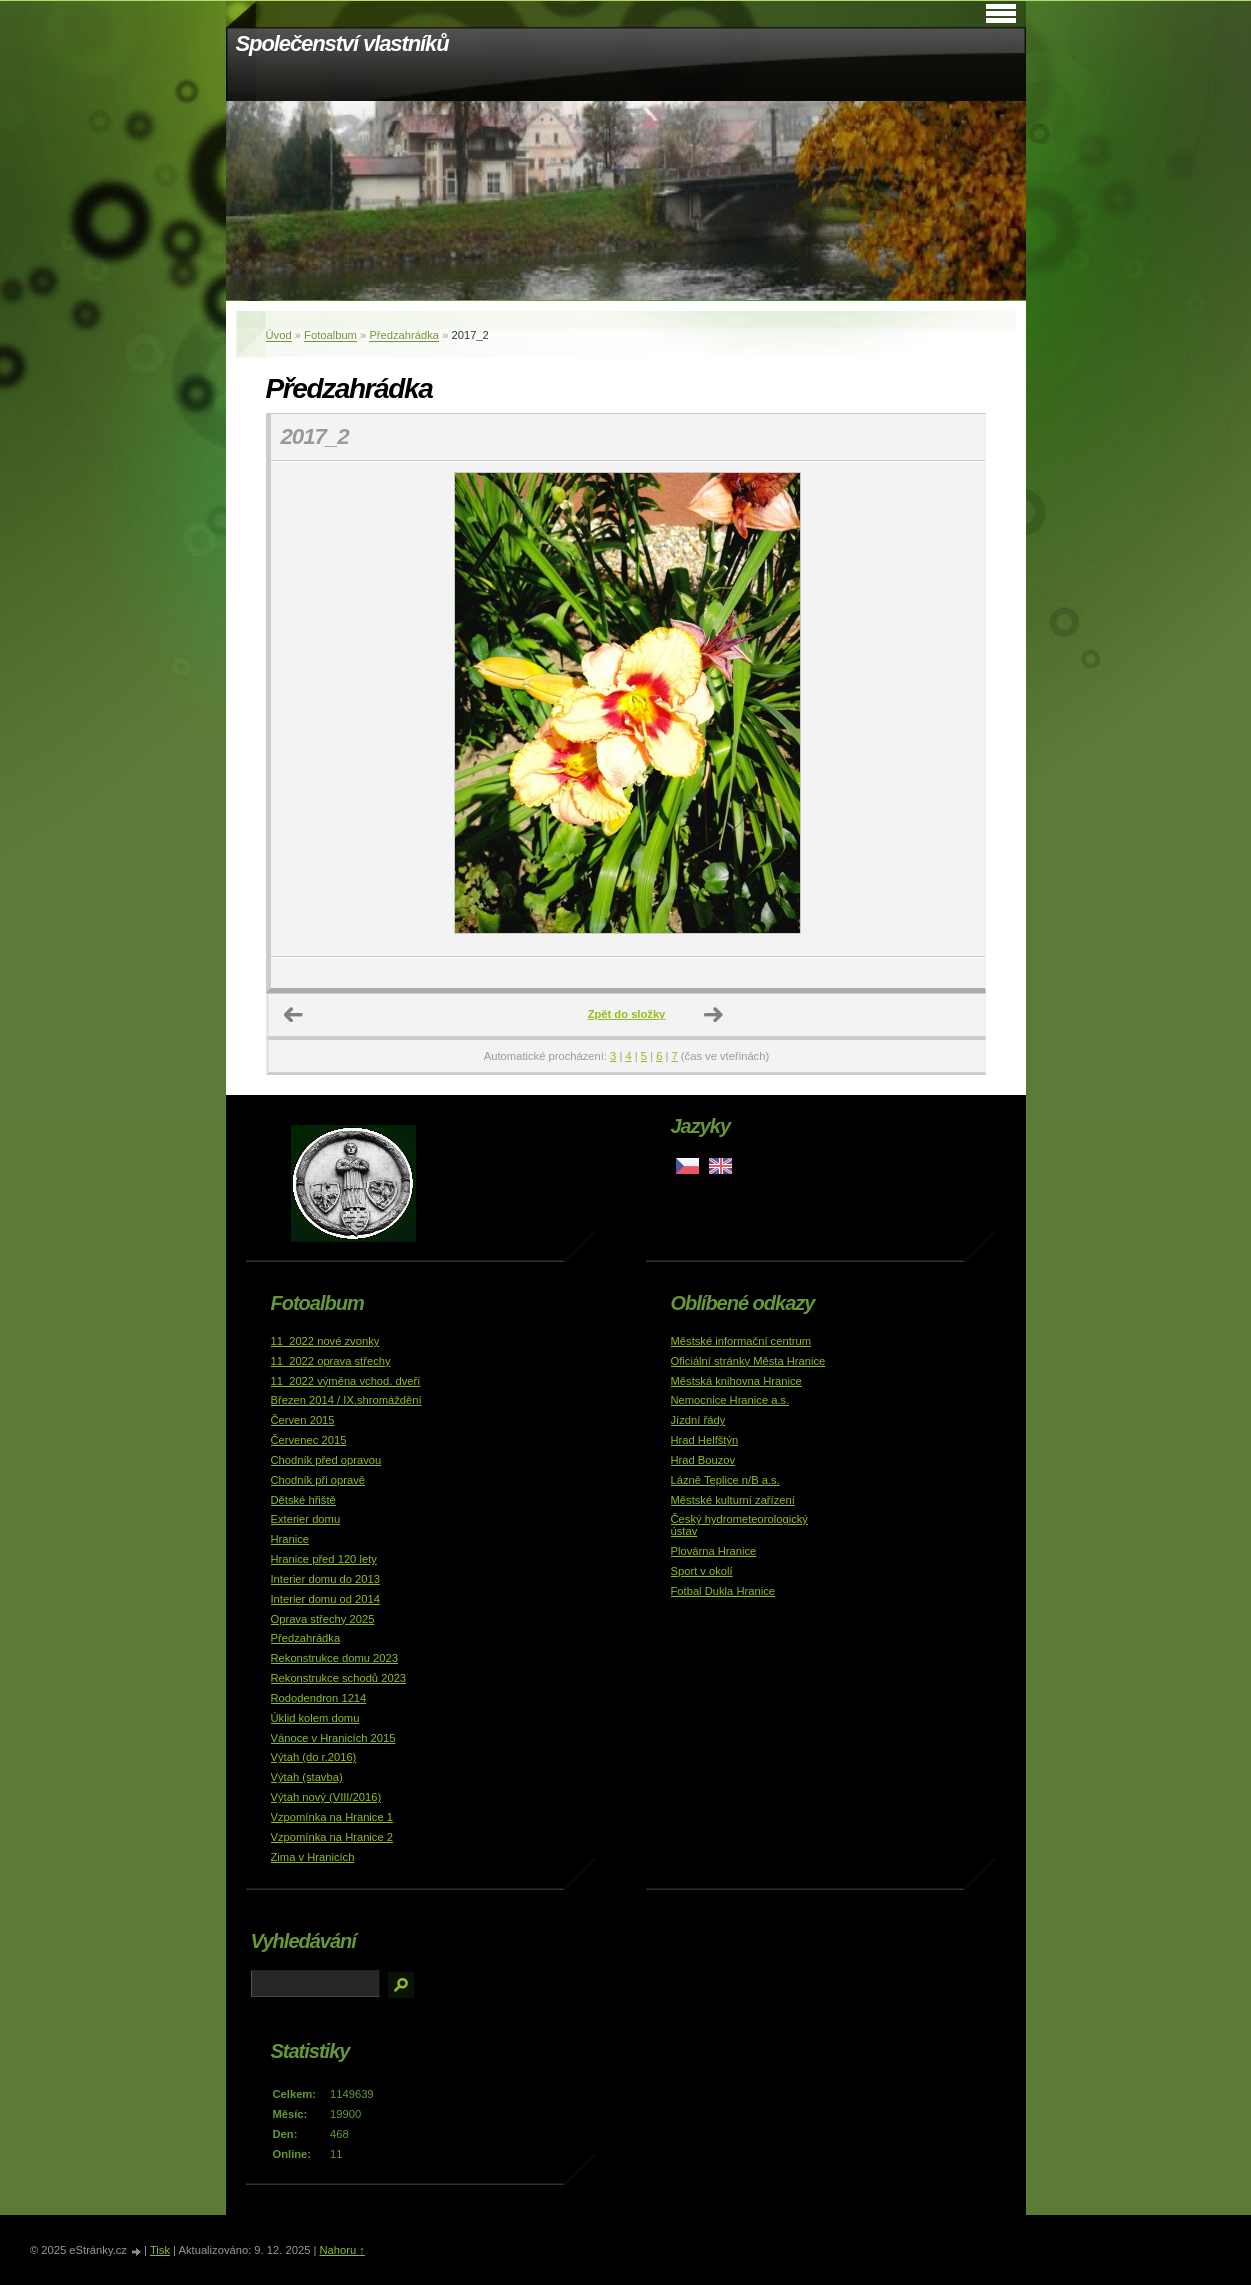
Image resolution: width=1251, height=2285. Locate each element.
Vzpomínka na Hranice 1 (332, 1817)
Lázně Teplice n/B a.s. (725, 1480)
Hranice (290, 1539)
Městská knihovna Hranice (736, 1381)
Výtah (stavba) (307, 1777)
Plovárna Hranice (714, 1551)
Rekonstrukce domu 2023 (335, 1658)
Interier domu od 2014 (325, 1599)
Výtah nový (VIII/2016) (326, 1797)
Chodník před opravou (326, 1460)
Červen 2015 (303, 1420)
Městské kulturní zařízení (733, 1500)
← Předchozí (294, 1015)
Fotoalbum (330, 335)
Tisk (160, 2250)
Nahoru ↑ (341, 2250)
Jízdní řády (698, 1420)
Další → (714, 1015)
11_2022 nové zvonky (325, 1341)
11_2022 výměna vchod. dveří (346, 1381)
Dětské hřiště (303, 1500)
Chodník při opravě (318, 1480)
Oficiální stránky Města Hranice (748, 1361)
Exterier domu (306, 1519)
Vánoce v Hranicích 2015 (333, 1738)
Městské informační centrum (741, 1341)
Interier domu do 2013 (325, 1579)
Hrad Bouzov (703, 1460)
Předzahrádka (404, 335)
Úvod (279, 335)
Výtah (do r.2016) (314, 1757)
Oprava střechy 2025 (323, 1619)
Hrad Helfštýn (705, 1440)
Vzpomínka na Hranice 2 (332, 1837)
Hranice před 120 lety (324, 1559)
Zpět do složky (627, 1014)
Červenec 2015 (309, 1440)
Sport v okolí (702, 1571)
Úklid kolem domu (315, 1718)
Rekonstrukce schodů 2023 (339, 1678)
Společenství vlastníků (342, 43)
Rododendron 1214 (319, 1698)
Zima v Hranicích (313, 1857)
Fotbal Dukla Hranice (723, 1591)
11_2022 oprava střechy (331, 1361)
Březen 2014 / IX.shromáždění (346, 1400)
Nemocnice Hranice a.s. (730, 1400)
